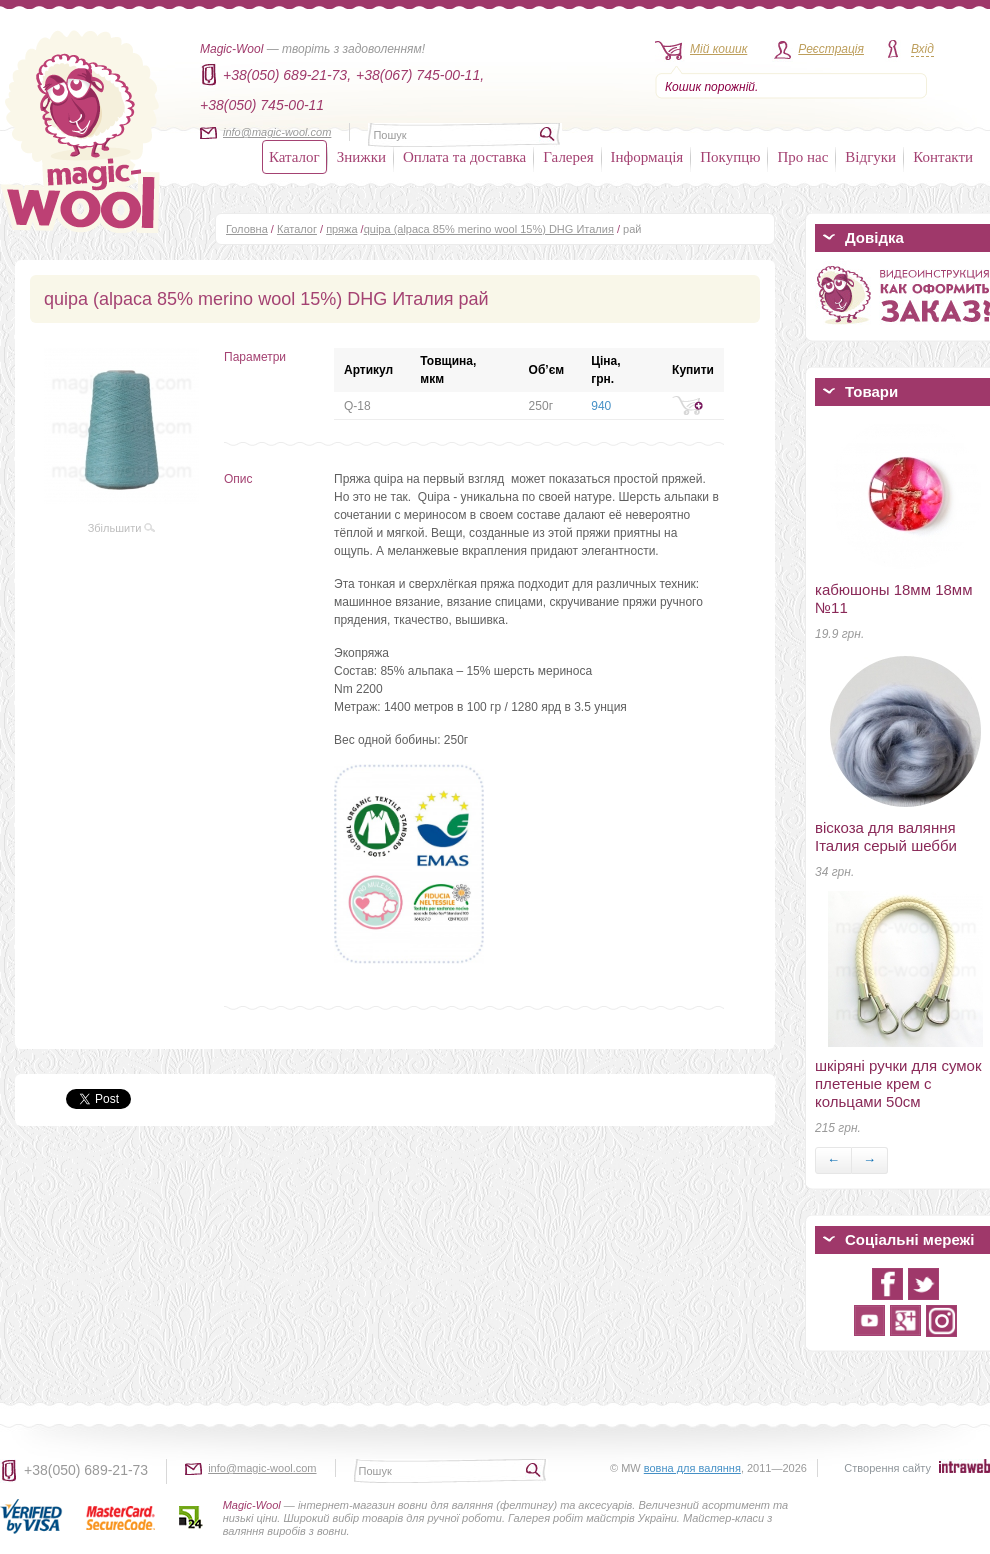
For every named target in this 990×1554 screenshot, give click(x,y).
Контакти (943, 157)
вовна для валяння (692, 1468)
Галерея (568, 157)
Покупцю (730, 157)
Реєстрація (831, 49)
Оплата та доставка (464, 157)
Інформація (647, 157)
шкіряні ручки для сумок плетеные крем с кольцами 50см (898, 1083)
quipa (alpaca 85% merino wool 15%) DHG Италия (489, 229)
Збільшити (122, 528)
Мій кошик (718, 49)
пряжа (341, 229)
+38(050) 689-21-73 (86, 1470)
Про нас (802, 157)
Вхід (922, 49)
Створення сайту (887, 1468)
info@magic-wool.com (277, 132)
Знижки (361, 157)
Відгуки (870, 157)
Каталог (294, 157)
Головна (247, 229)
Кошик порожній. (711, 87)
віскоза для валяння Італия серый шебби (886, 836)
